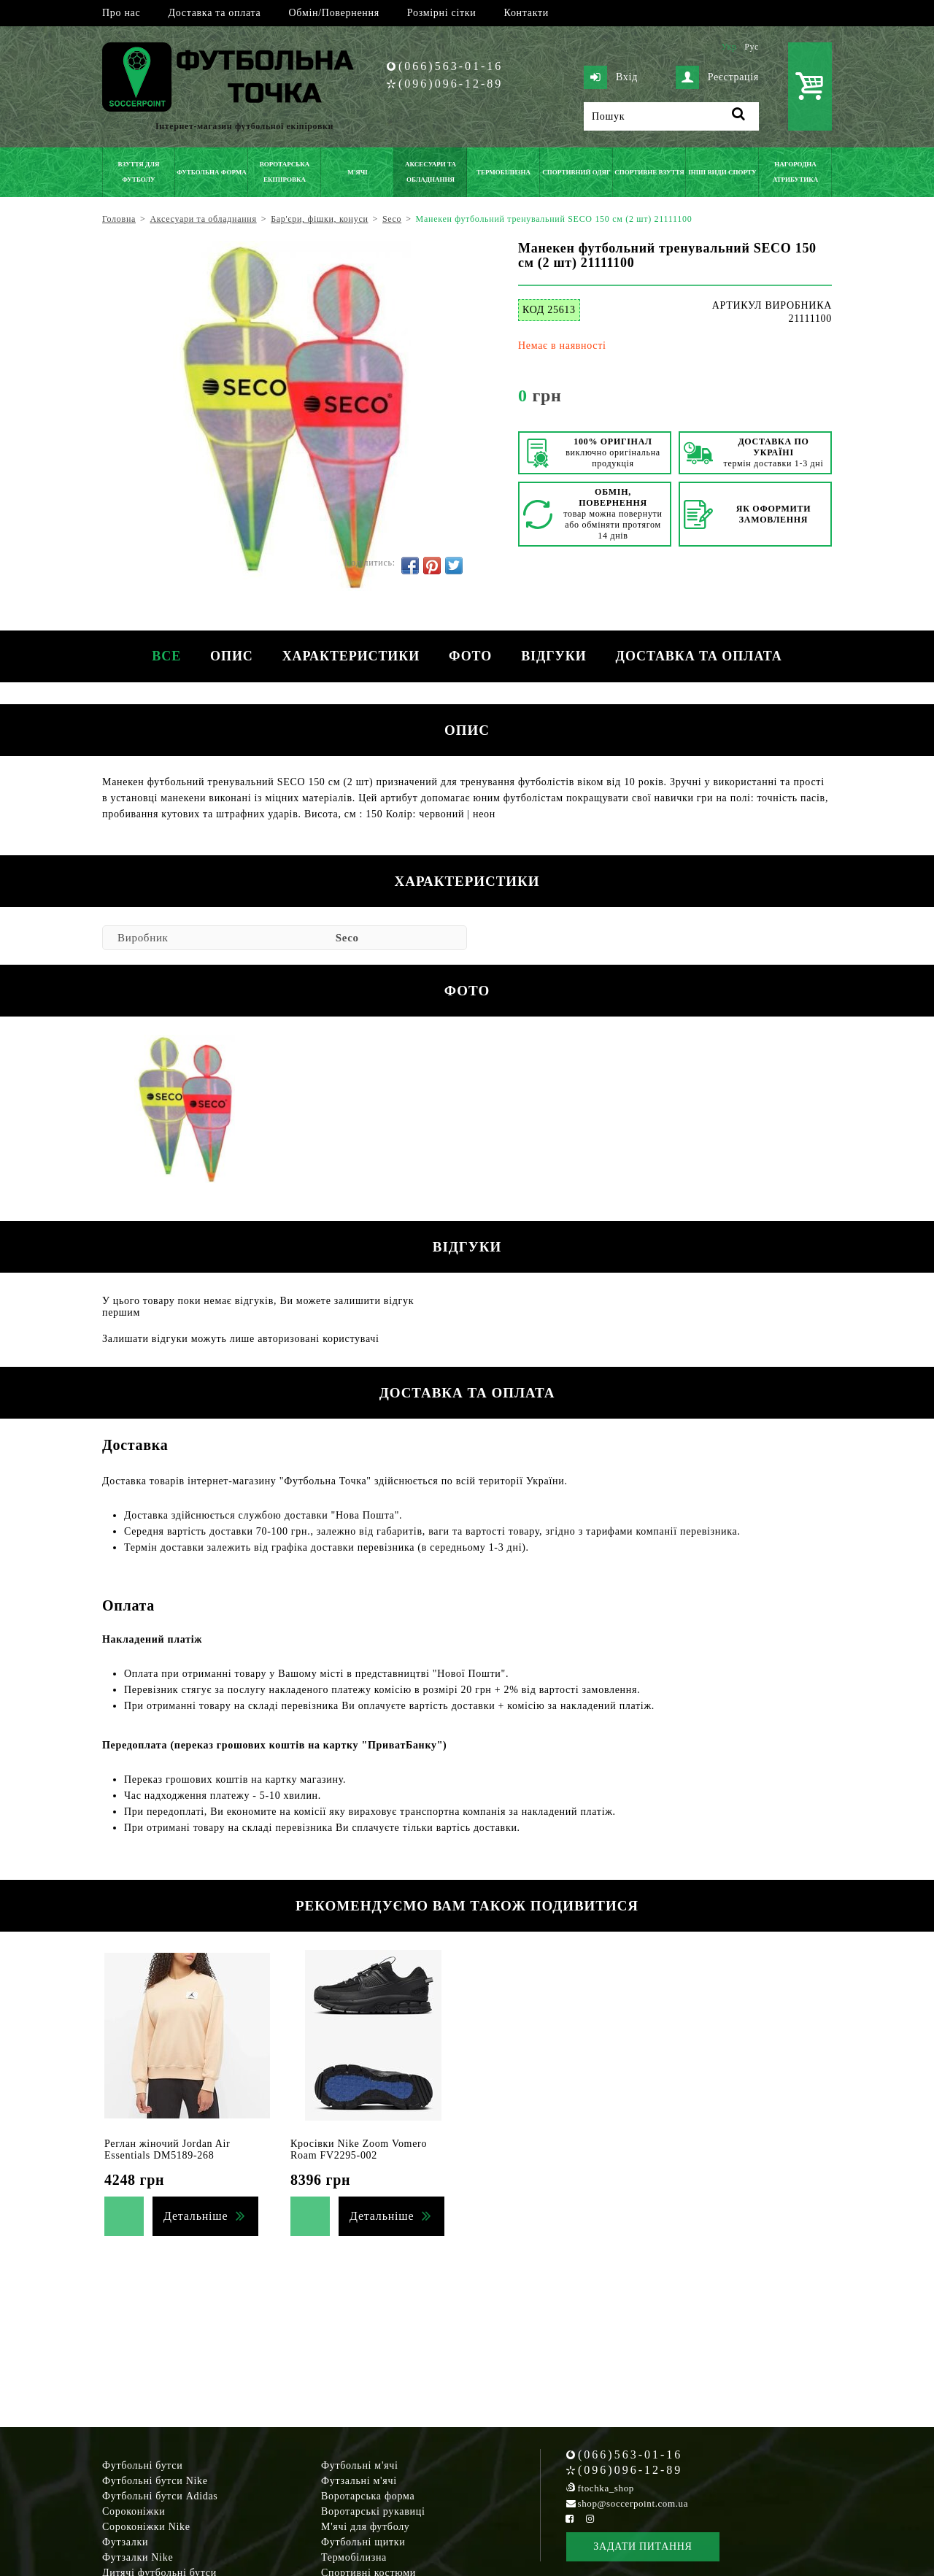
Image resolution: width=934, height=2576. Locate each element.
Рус (751, 47)
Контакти (526, 12)
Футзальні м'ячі (359, 2480)
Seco (347, 938)
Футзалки (125, 2542)
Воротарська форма (367, 2496)
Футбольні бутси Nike (155, 2480)
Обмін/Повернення (333, 12)
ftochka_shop (606, 2488)
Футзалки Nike (137, 2557)
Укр (728, 47)
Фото (470, 656)
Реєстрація (717, 77)
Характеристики (351, 656)
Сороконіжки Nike (146, 2526)
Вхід (611, 77)
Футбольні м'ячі (359, 2465)
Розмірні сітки (441, 12)
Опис (231, 656)
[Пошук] (671, 116)
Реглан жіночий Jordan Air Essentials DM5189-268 (167, 2149)
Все (166, 656)
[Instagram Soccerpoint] (589, 2518)
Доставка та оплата (214, 12)
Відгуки (553, 656)
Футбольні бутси (142, 2465)
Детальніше (195, 2216)
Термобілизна (354, 2557)
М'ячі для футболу (365, 2526)
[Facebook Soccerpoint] (569, 2518)
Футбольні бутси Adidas (160, 2496)
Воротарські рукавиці (373, 2511)
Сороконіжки (133, 2511)
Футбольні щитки (363, 2542)
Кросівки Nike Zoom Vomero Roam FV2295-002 (358, 2149)
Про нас (121, 12)
